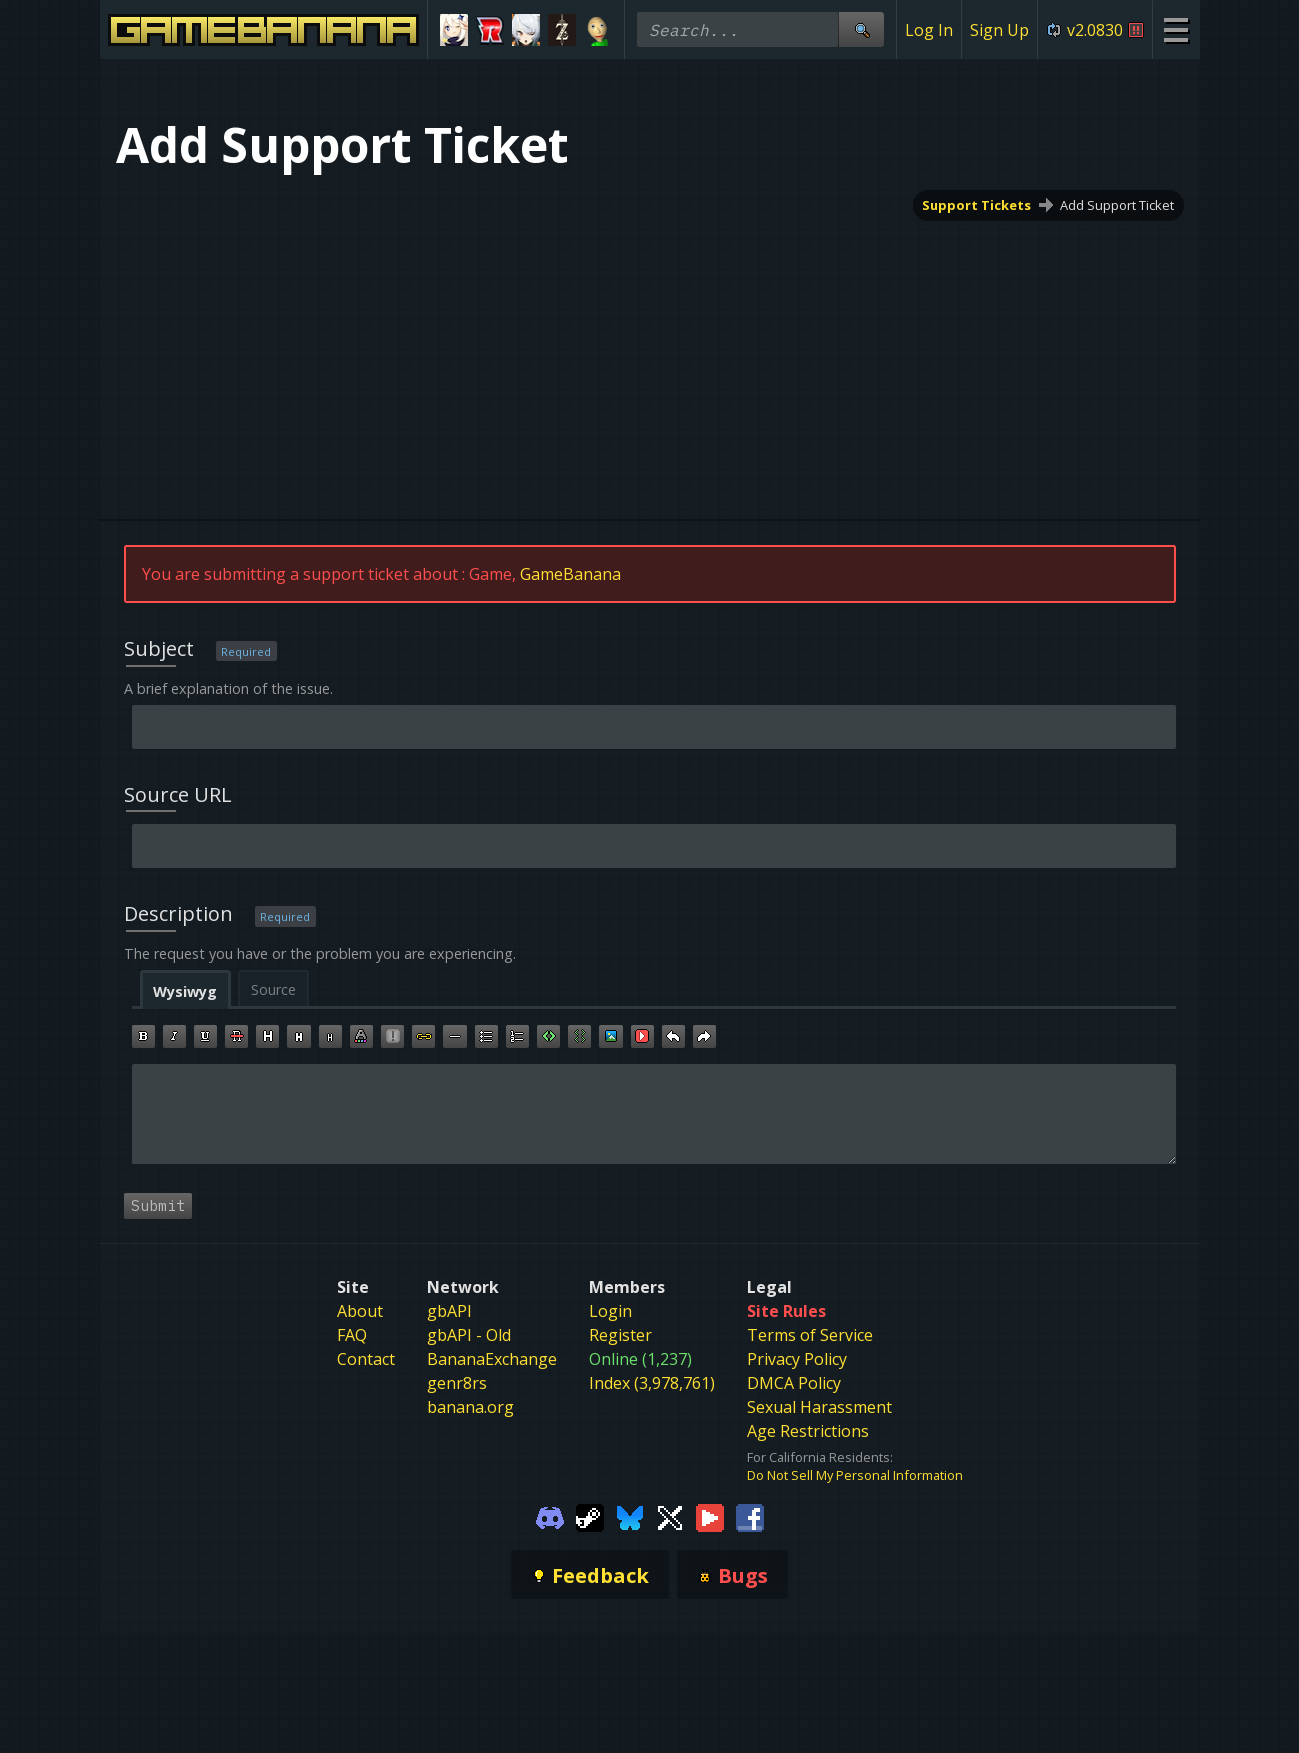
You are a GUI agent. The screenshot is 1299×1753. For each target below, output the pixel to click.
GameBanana (570, 574)
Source (273, 989)
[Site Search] (861, 29)
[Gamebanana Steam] (590, 1516)
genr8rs (457, 1383)
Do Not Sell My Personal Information (855, 1475)
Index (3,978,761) (652, 1383)
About (360, 1311)
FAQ (352, 1335)
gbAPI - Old (469, 1335)
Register (620, 1335)
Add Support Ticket (1117, 205)
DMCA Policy (794, 1383)
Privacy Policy (797, 1359)
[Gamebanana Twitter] (670, 1516)
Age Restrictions (808, 1431)
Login (610, 1311)
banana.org (470, 1407)
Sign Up (999, 30)
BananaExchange (492, 1359)
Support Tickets (976, 205)
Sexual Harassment (819, 1407)
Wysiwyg (185, 991)
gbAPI (449, 1311)
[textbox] (654, 1114)
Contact (366, 1359)
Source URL (178, 794)
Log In (929, 30)
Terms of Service (810, 1335)
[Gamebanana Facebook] (750, 1516)
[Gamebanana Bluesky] (630, 1516)
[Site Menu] (1175, 29)
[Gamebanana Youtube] (710, 1516)
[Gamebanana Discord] (550, 1516)
